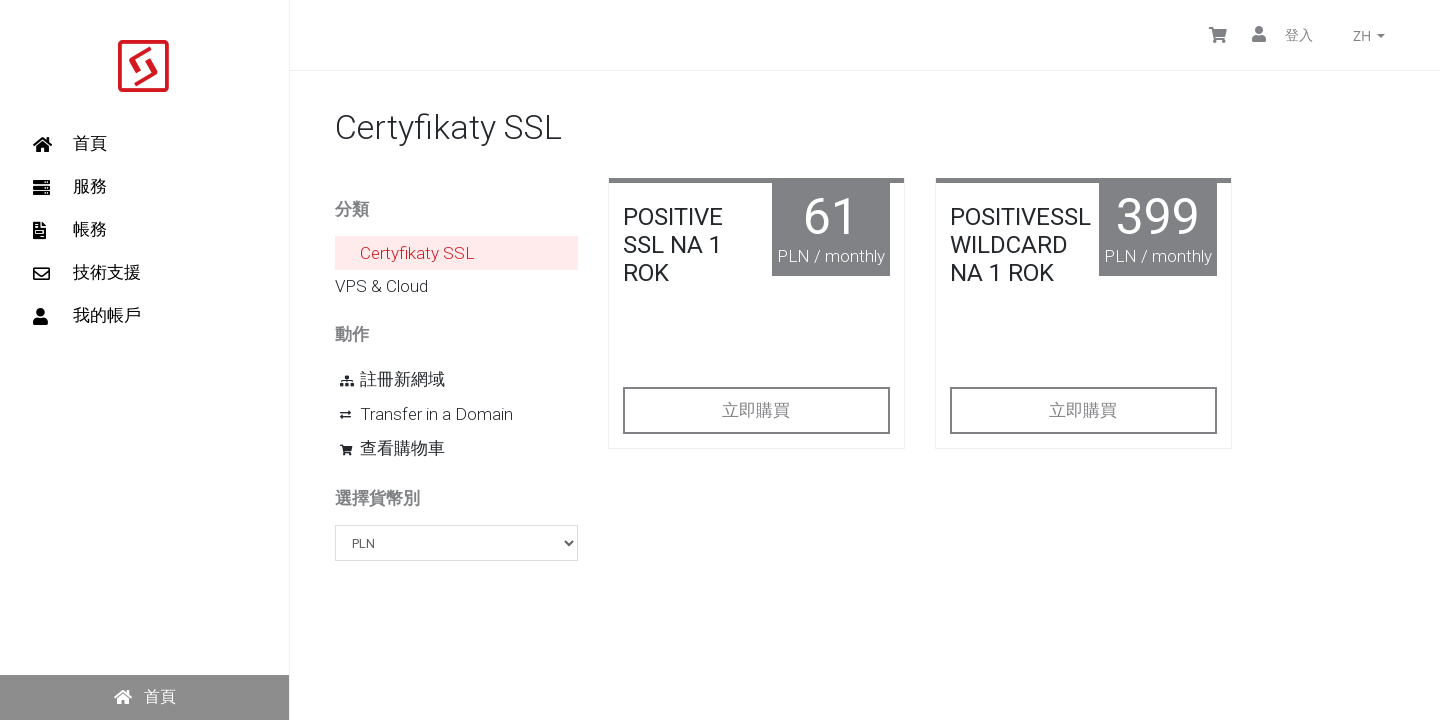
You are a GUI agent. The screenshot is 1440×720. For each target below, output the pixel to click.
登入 (1282, 34)
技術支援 (87, 272)
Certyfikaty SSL (417, 253)
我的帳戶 (87, 315)
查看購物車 (392, 448)
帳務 (70, 229)
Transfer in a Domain (426, 414)
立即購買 (756, 410)
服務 (70, 186)
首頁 (70, 143)
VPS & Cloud (381, 286)
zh (1369, 35)
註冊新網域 (392, 379)
